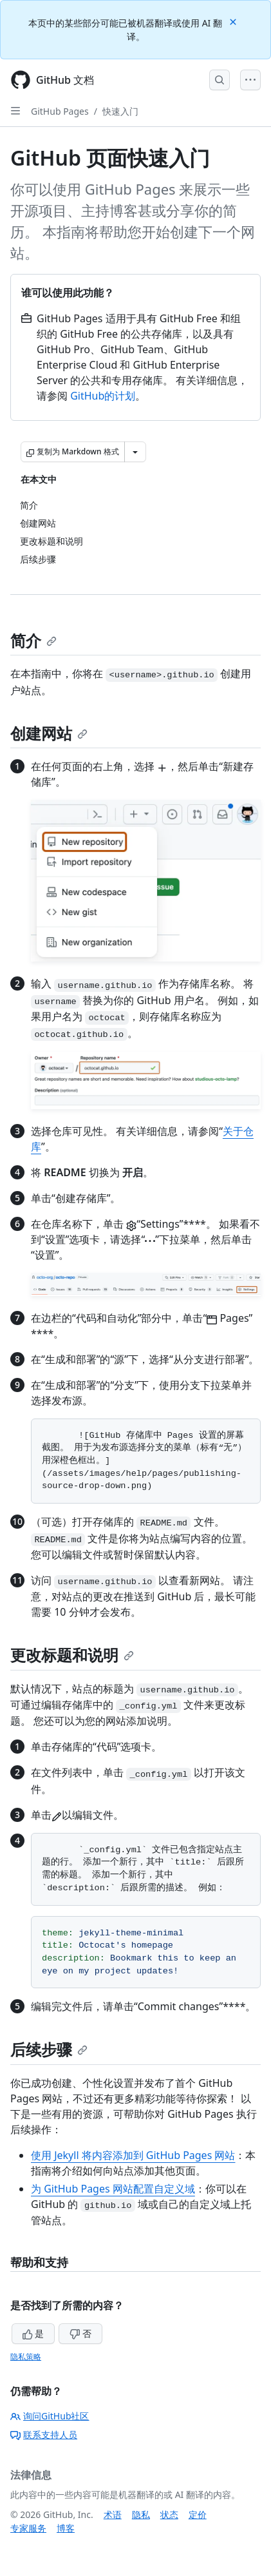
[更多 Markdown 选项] (135, 451)
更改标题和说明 (72, 1654)
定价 (198, 2514)
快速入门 (120, 111)
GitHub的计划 (102, 396)
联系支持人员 (43, 2434)
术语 (113, 2514)
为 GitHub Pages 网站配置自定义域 (113, 2189)
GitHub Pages (60, 111)
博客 (66, 2528)
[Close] (234, 21)
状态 (169, 2514)
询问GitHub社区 (49, 2416)
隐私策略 (25, 2356)
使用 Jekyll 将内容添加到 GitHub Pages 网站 (133, 2155)
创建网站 (49, 733)
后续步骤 (49, 2049)
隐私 (141, 2514)
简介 (33, 640)
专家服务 (28, 2528)
